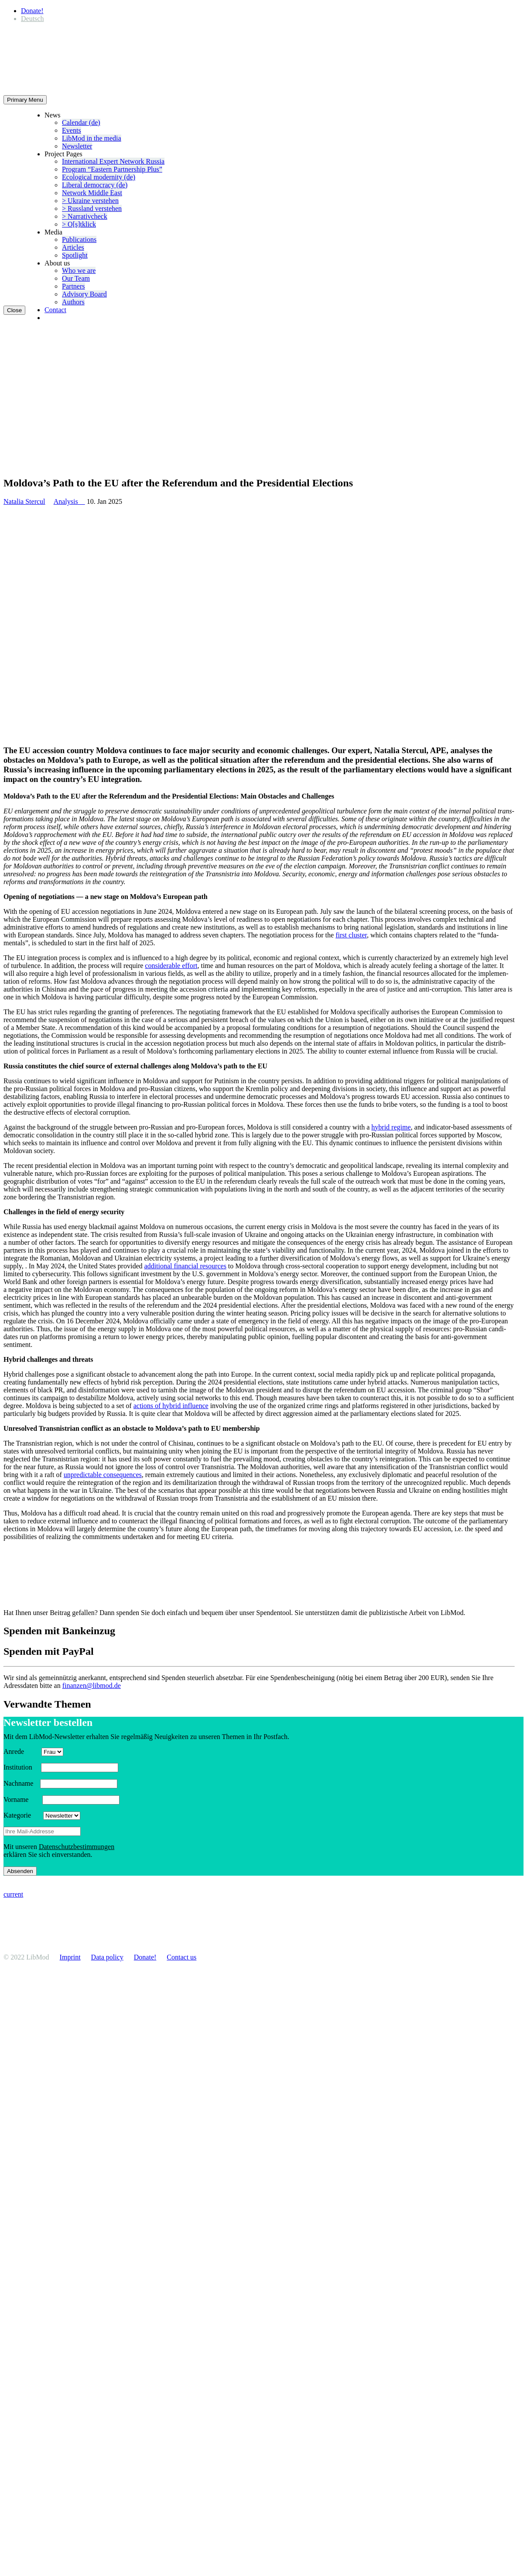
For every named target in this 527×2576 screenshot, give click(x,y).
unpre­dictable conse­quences (103, 1474)
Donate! (32, 10)
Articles (73, 247)
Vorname (22, 1799)
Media (53, 232)
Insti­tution (21, 1767)
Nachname (20, 1783)
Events (71, 130)
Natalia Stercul (24, 501)
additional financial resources (185, 1266)
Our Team (76, 278)
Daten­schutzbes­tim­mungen (76, 1846)
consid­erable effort (171, 965)
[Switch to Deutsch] (32, 18)
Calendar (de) (81, 122)
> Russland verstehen (92, 208)
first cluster (351, 935)
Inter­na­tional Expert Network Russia (113, 161)
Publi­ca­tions (79, 239)
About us (57, 263)
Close (14, 310)
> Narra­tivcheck (84, 216)
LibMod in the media (91, 138)
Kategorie (22, 1815)
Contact (55, 309)
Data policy (107, 1957)
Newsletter (77, 146)
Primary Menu (25, 99)
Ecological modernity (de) (98, 177)
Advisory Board (84, 294)
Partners (73, 286)
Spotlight (75, 255)
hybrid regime (391, 1127)
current (13, 1894)
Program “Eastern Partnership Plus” (112, 169)
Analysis (69, 501)
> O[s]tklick (79, 224)
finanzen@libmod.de (91, 1685)
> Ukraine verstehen (90, 200)
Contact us (181, 1957)
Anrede (21, 1751)
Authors (73, 302)
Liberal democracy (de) (94, 185)
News (52, 115)
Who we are (79, 270)
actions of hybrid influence (171, 1405)
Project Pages (63, 154)
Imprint (70, 1957)
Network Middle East (92, 192)
